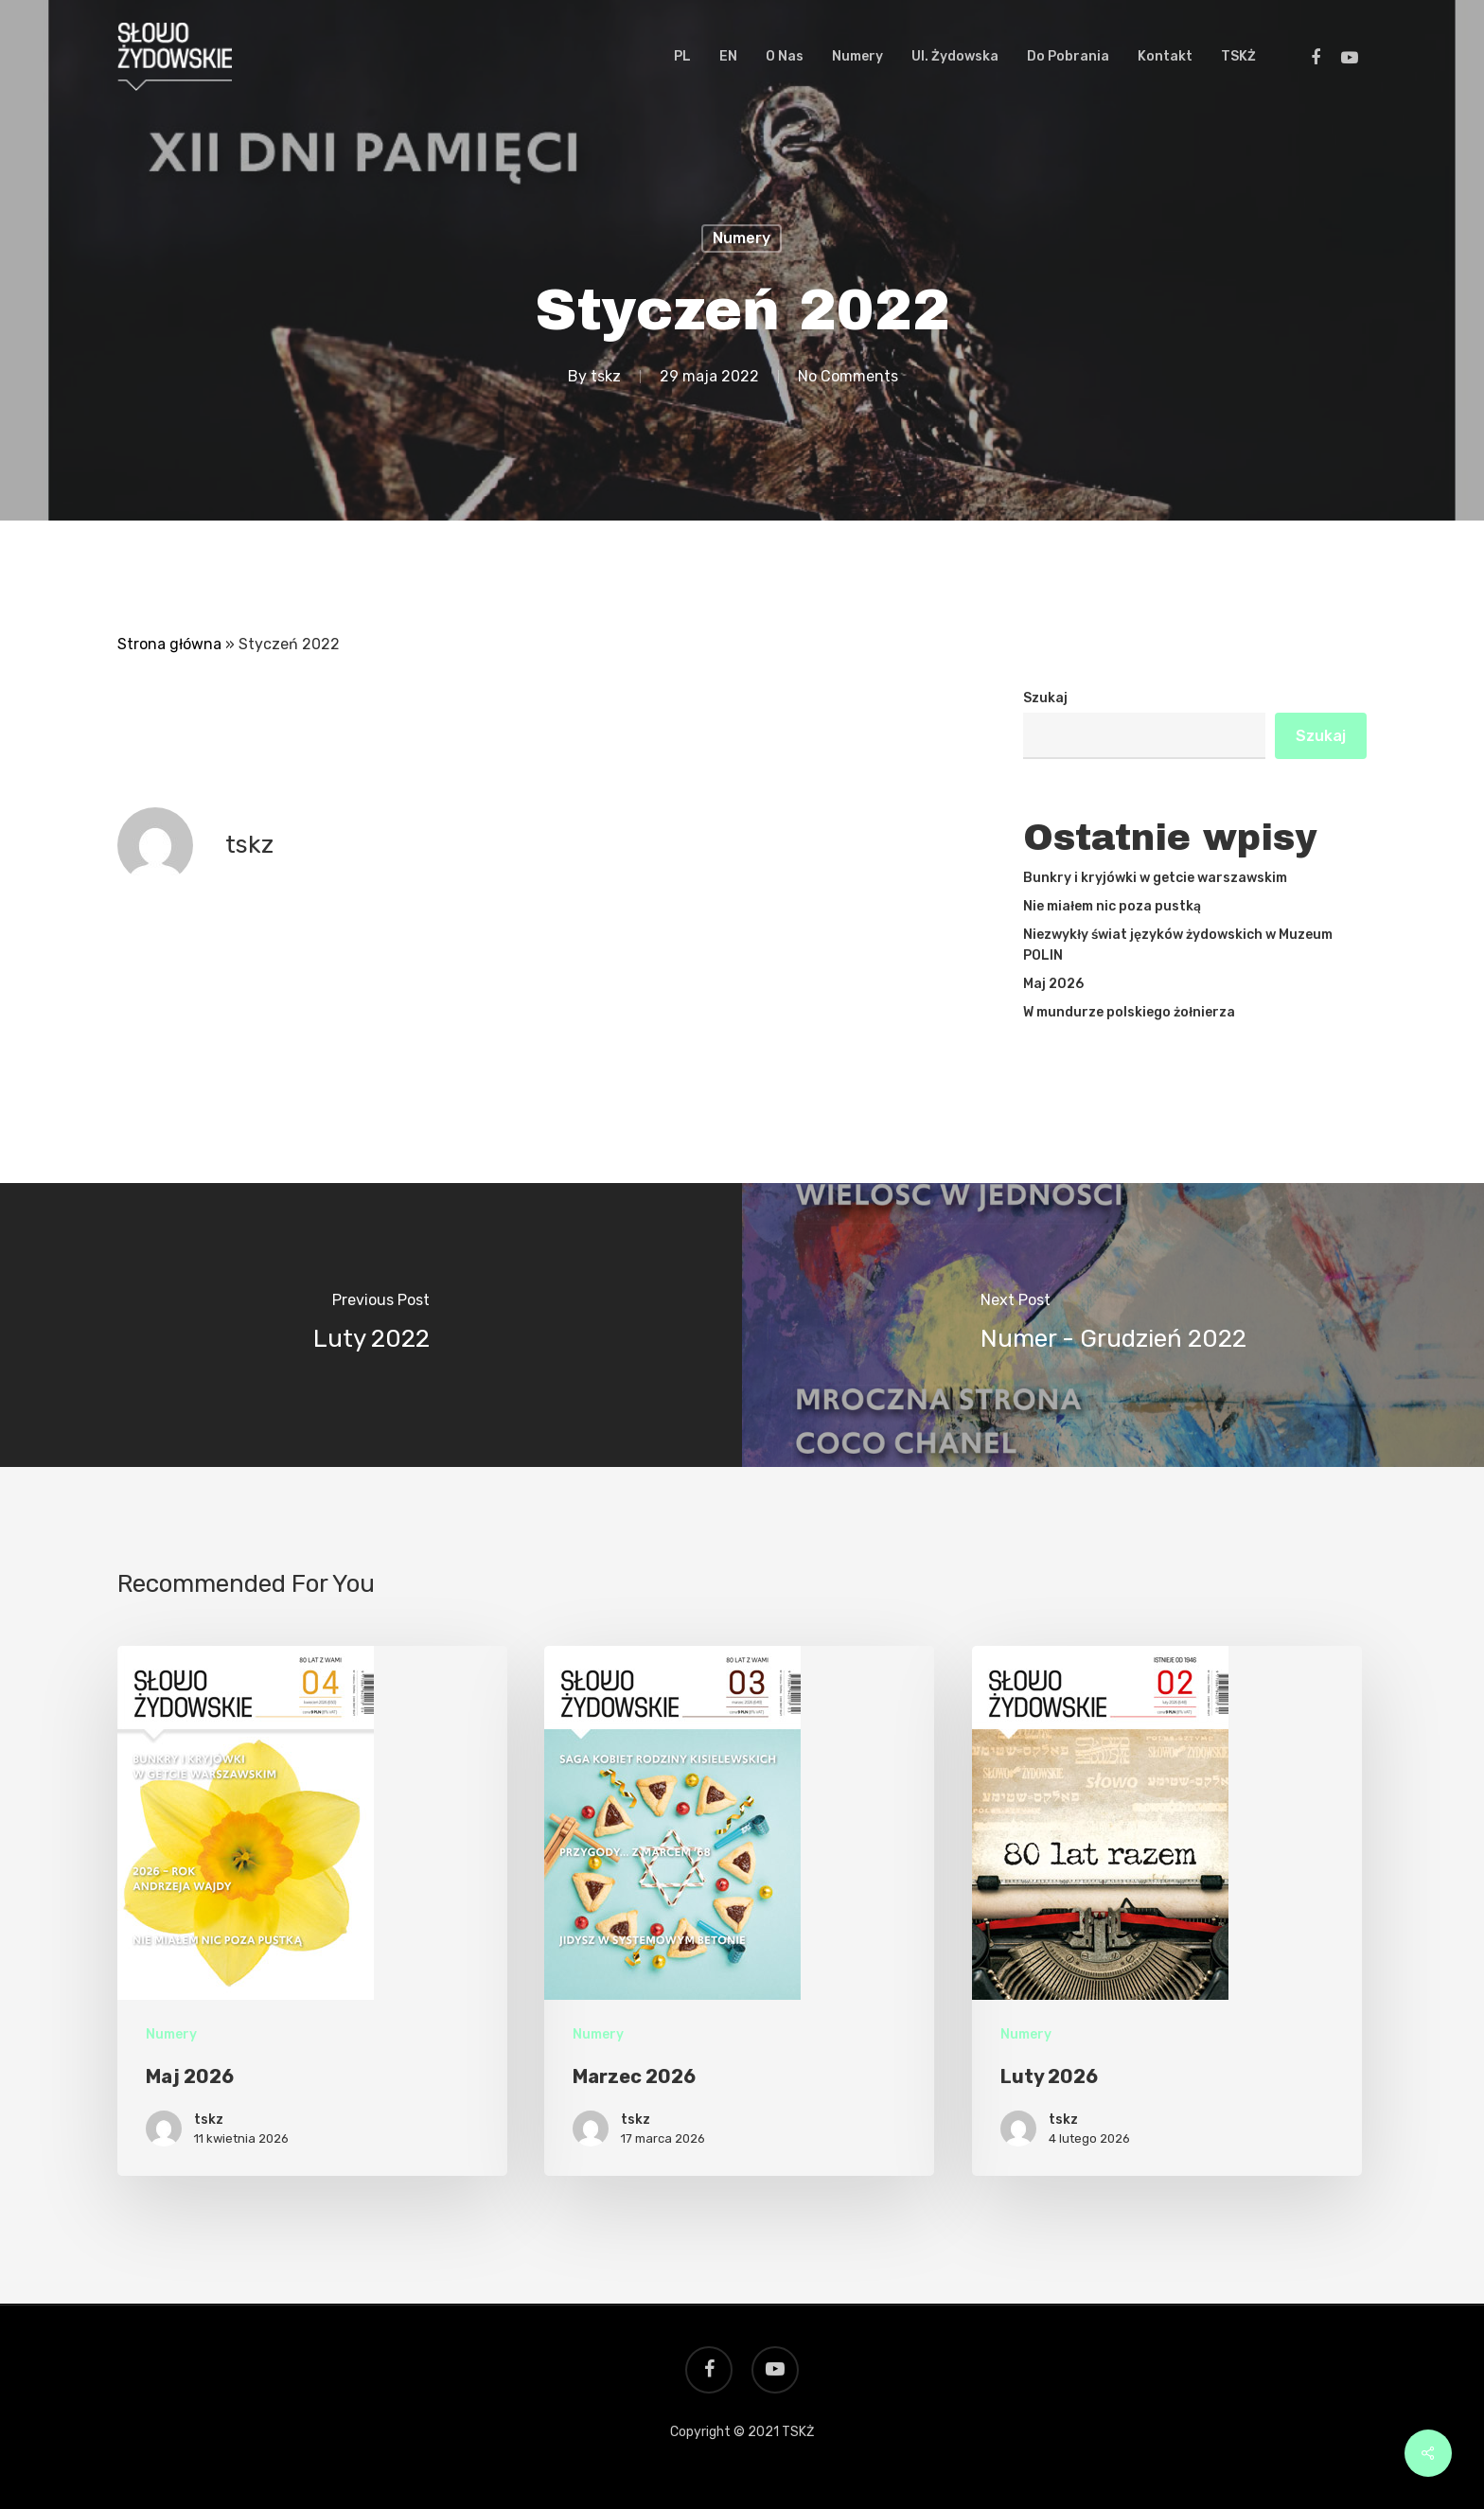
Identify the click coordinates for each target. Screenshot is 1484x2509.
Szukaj (1045, 698)
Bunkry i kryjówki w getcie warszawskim (1155, 878)
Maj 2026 (1053, 984)
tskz (606, 376)
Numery (741, 238)
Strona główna (169, 644)
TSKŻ (798, 2432)
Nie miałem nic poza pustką (1112, 906)
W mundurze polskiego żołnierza (1129, 1012)
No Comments (848, 376)
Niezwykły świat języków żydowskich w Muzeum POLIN (1178, 945)
